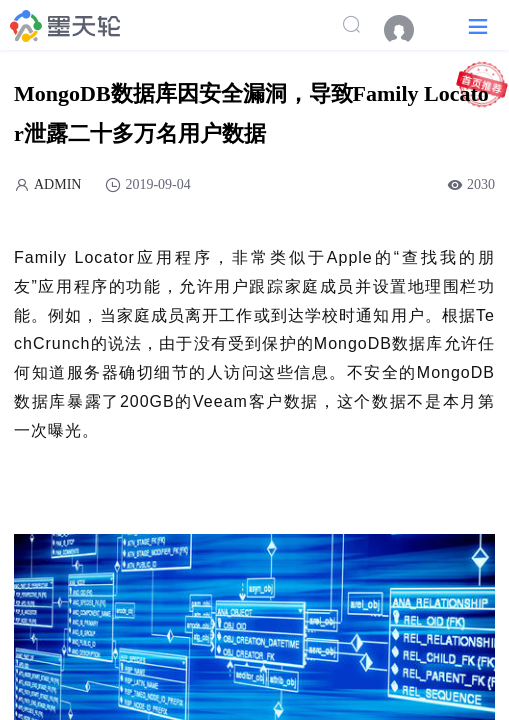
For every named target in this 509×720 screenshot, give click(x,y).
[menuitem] (409, 30)
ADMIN (57, 184)
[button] (478, 25)
